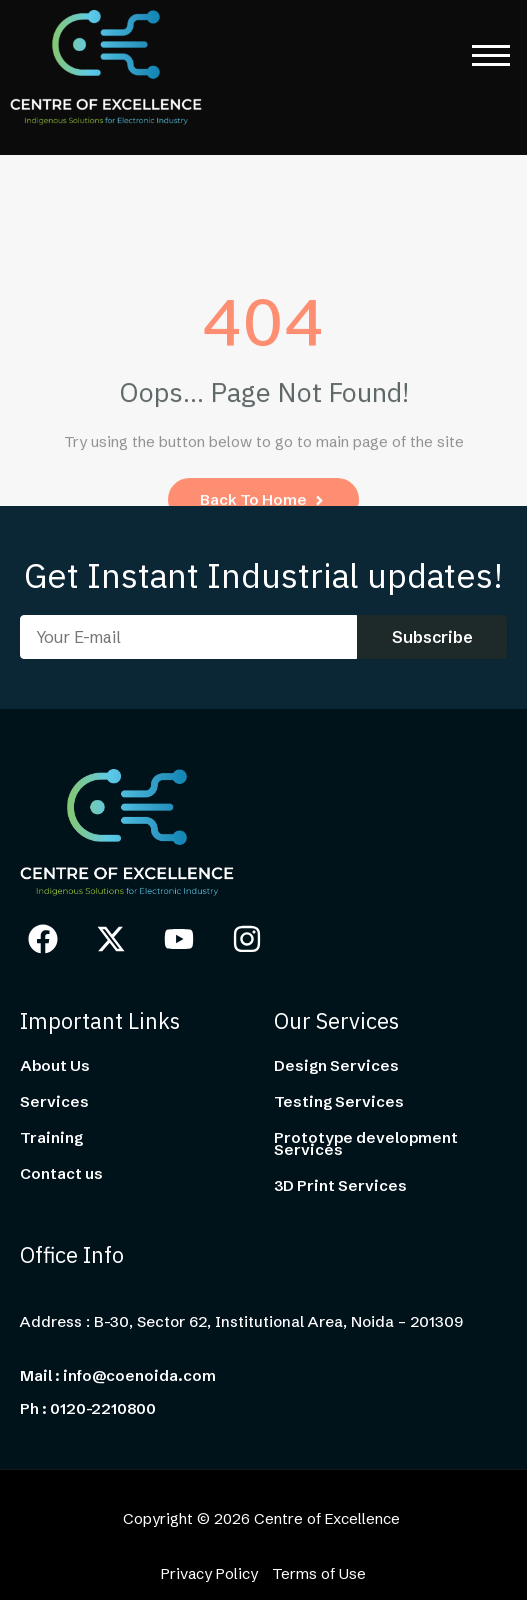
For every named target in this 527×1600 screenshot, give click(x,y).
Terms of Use (319, 1574)
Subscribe (432, 637)
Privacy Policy (209, 1574)
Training (51, 1138)
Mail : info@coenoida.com (118, 1376)
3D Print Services (340, 1186)
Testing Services (339, 1102)
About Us (55, 1066)
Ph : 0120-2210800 (88, 1409)
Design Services (336, 1066)
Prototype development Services (366, 1144)
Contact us (61, 1174)
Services (54, 1102)
